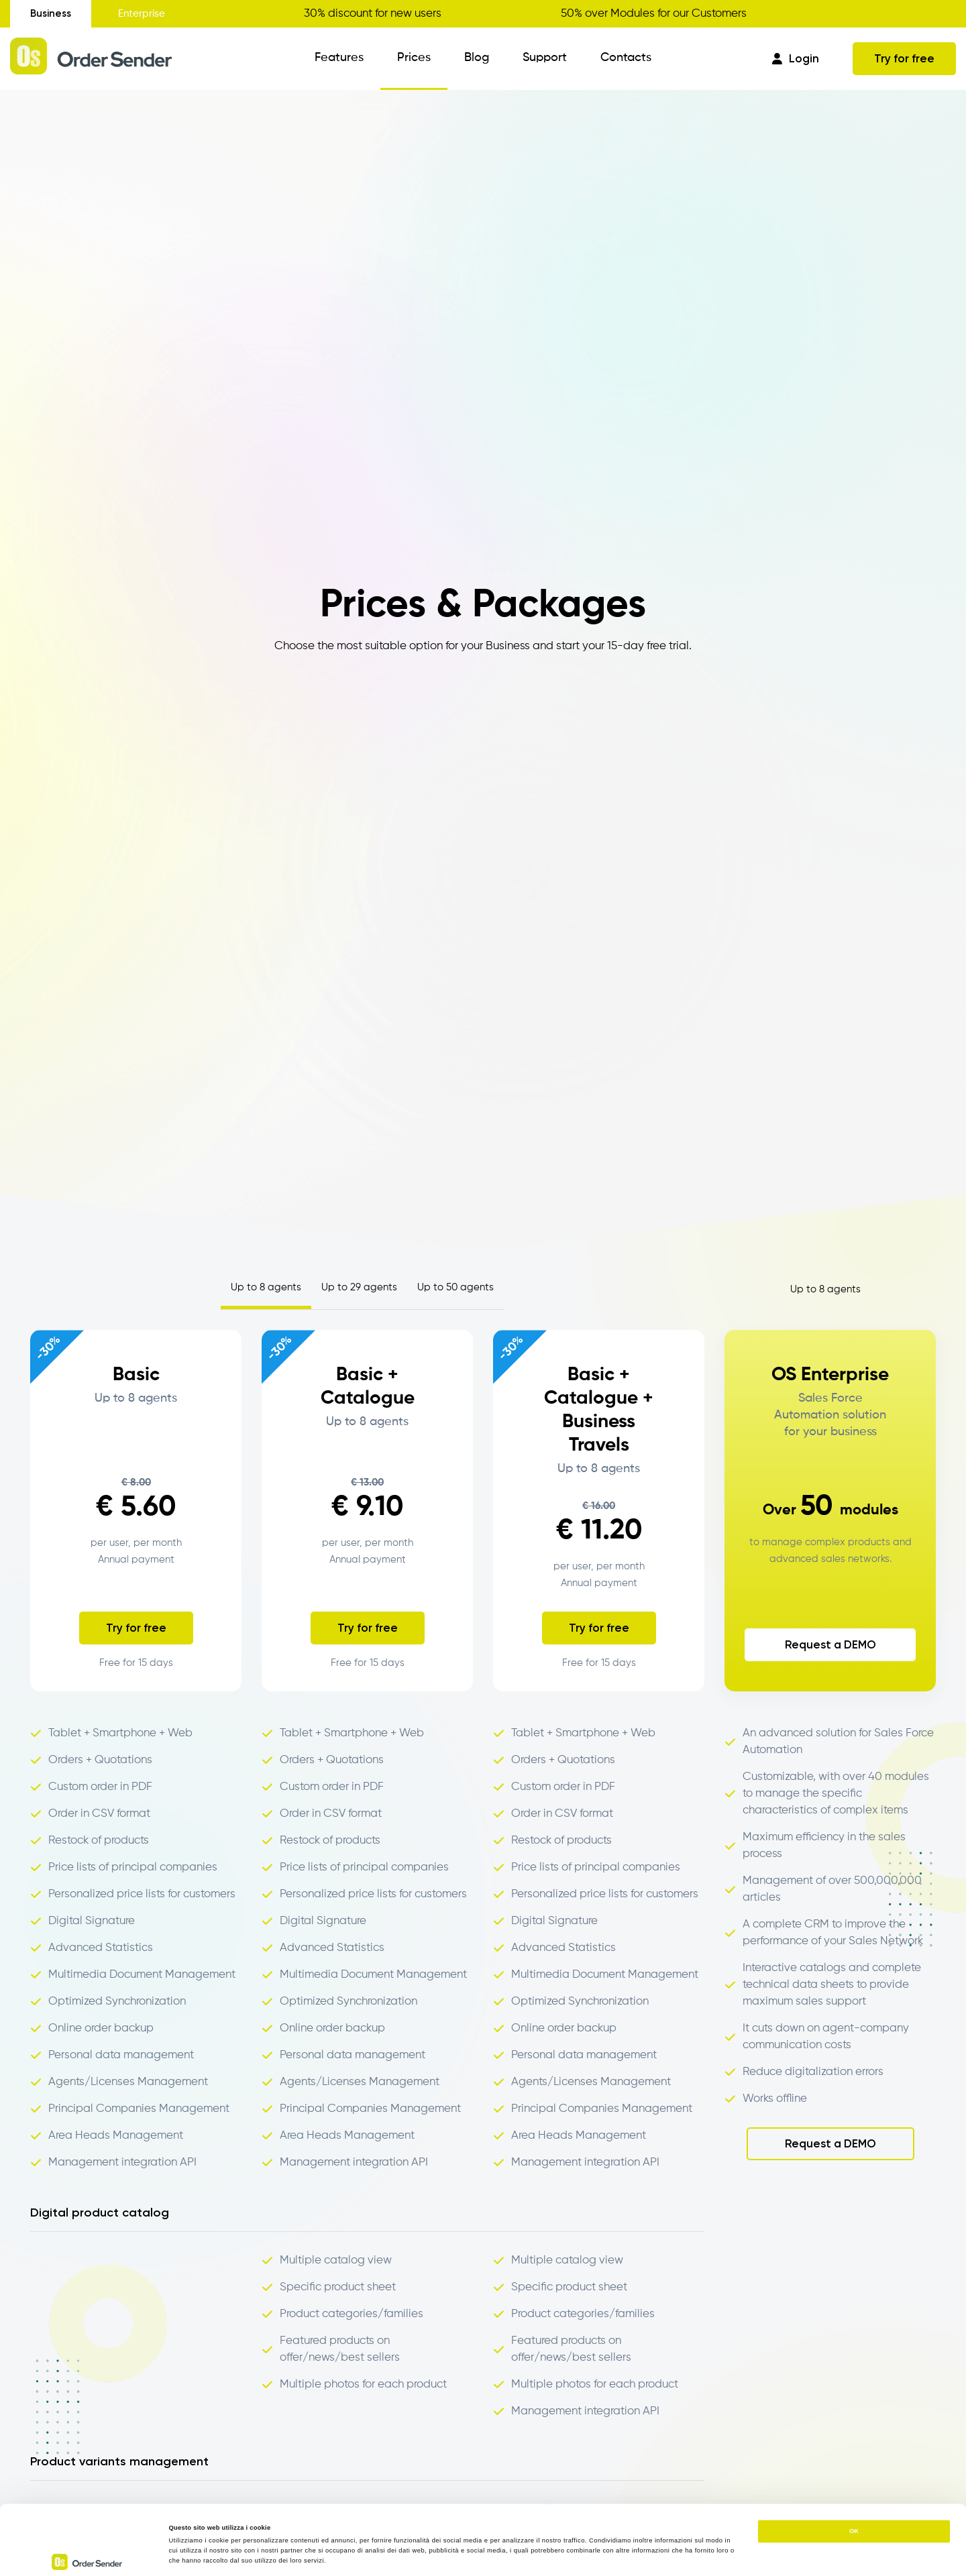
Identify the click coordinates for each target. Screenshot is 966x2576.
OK (854, 2462)
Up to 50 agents (455, 1287)
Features (339, 58)
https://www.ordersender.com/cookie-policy (302, 2511)
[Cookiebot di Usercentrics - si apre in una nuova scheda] (87, 2553)
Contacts (625, 58)
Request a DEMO (830, 1644)
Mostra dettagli (558, 2554)
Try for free (904, 58)
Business (50, 13)
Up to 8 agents (266, 1287)
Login (795, 58)
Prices (414, 58)
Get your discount (910, 13)
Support (545, 58)
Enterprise (141, 14)
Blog (476, 58)
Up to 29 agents (359, 1287)
